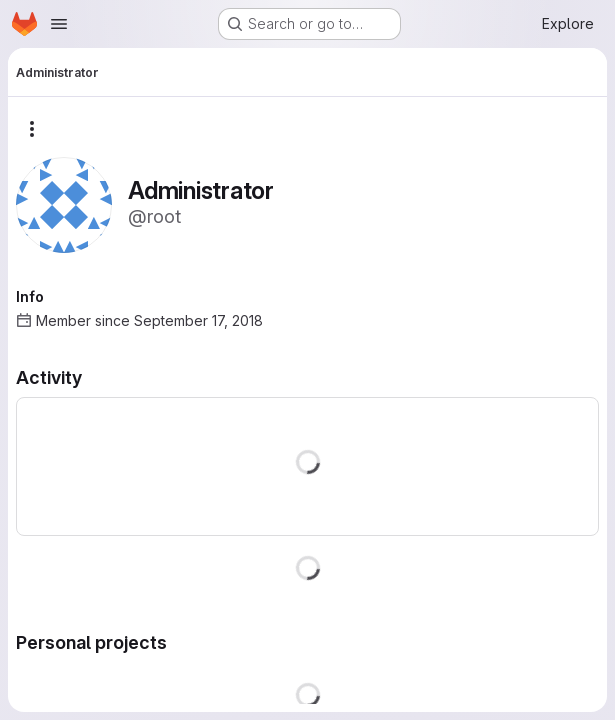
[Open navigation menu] (59, 24)
